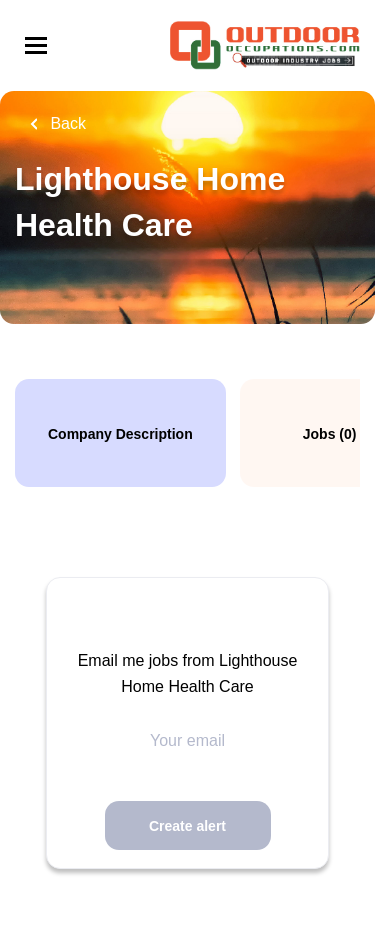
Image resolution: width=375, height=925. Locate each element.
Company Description (120, 434)
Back (66, 123)
